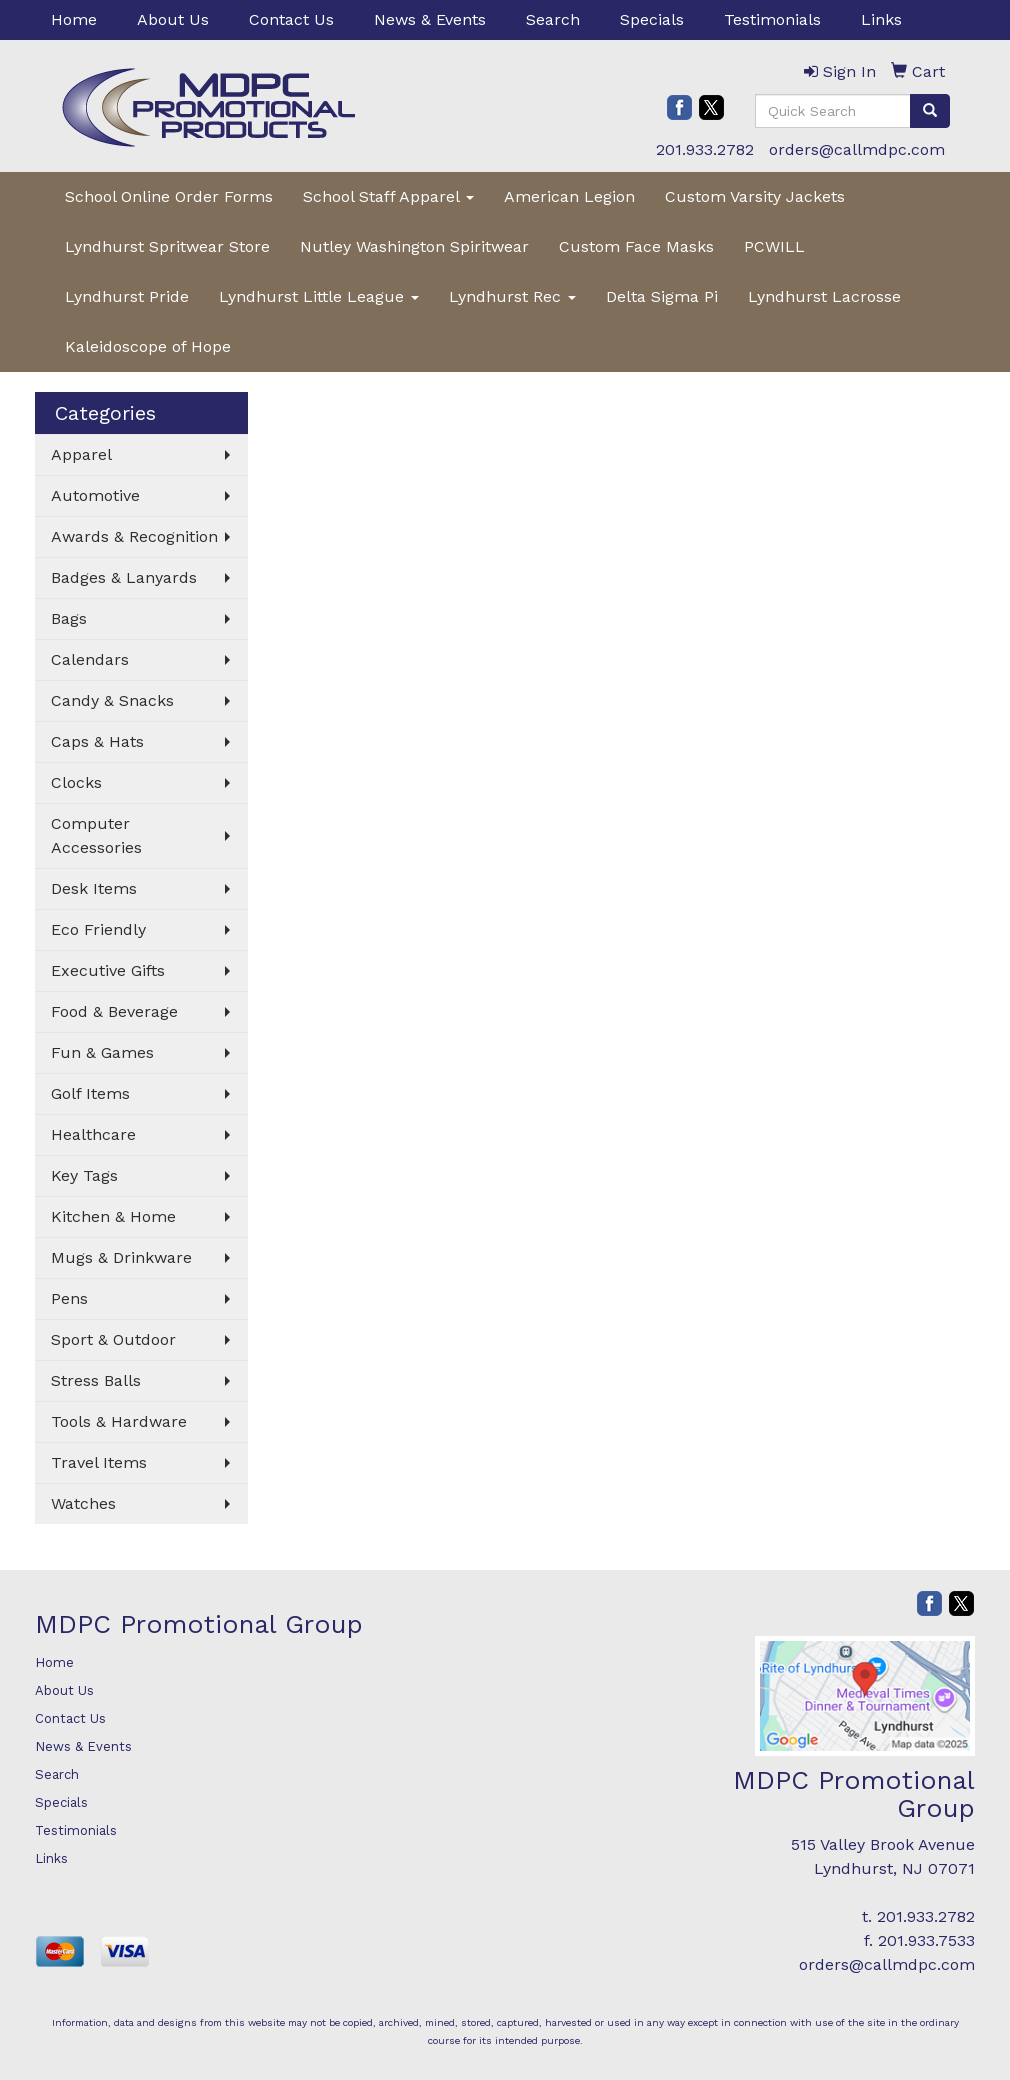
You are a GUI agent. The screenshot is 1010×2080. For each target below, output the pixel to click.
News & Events (430, 19)
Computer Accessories (96, 835)
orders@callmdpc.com (857, 149)
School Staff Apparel (388, 196)
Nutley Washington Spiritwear (414, 246)
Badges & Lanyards (124, 577)
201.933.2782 (705, 149)
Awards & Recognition (134, 536)
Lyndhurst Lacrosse (824, 296)
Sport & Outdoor (113, 1339)
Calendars (90, 659)
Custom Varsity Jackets (755, 196)
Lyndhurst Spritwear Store (167, 246)
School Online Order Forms (169, 196)
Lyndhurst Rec (512, 296)
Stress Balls (96, 1380)
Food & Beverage (114, 1011)
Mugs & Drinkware (121, 1257)
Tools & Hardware (119, 1421)
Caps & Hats (97, 741)
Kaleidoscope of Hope (148, 346)
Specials (652, 19)
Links (881, 19)
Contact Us (291, 19)
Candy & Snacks (112, 700)
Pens (69, 1298)
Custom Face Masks (636, 246)
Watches (83, 1503)
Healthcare (93, 1134)
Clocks (76, 782)
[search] (930, 111)
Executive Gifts (108, 970)
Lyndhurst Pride (127, 296)
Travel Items (99, 1462)
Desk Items (94, 888)
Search (553, 19)
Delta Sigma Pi (662, 296)
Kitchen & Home (113, 1216)
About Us (173, 19)
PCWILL (774, 246)
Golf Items (90, 1093)
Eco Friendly (98, 929)
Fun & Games (102, 1052)
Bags (69, 618)
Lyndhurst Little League (319, 296)
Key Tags (84, 1175)
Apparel (81, 454)
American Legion (569, 196)
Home (74, 19)
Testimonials (772, 19)
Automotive (95, 495)
